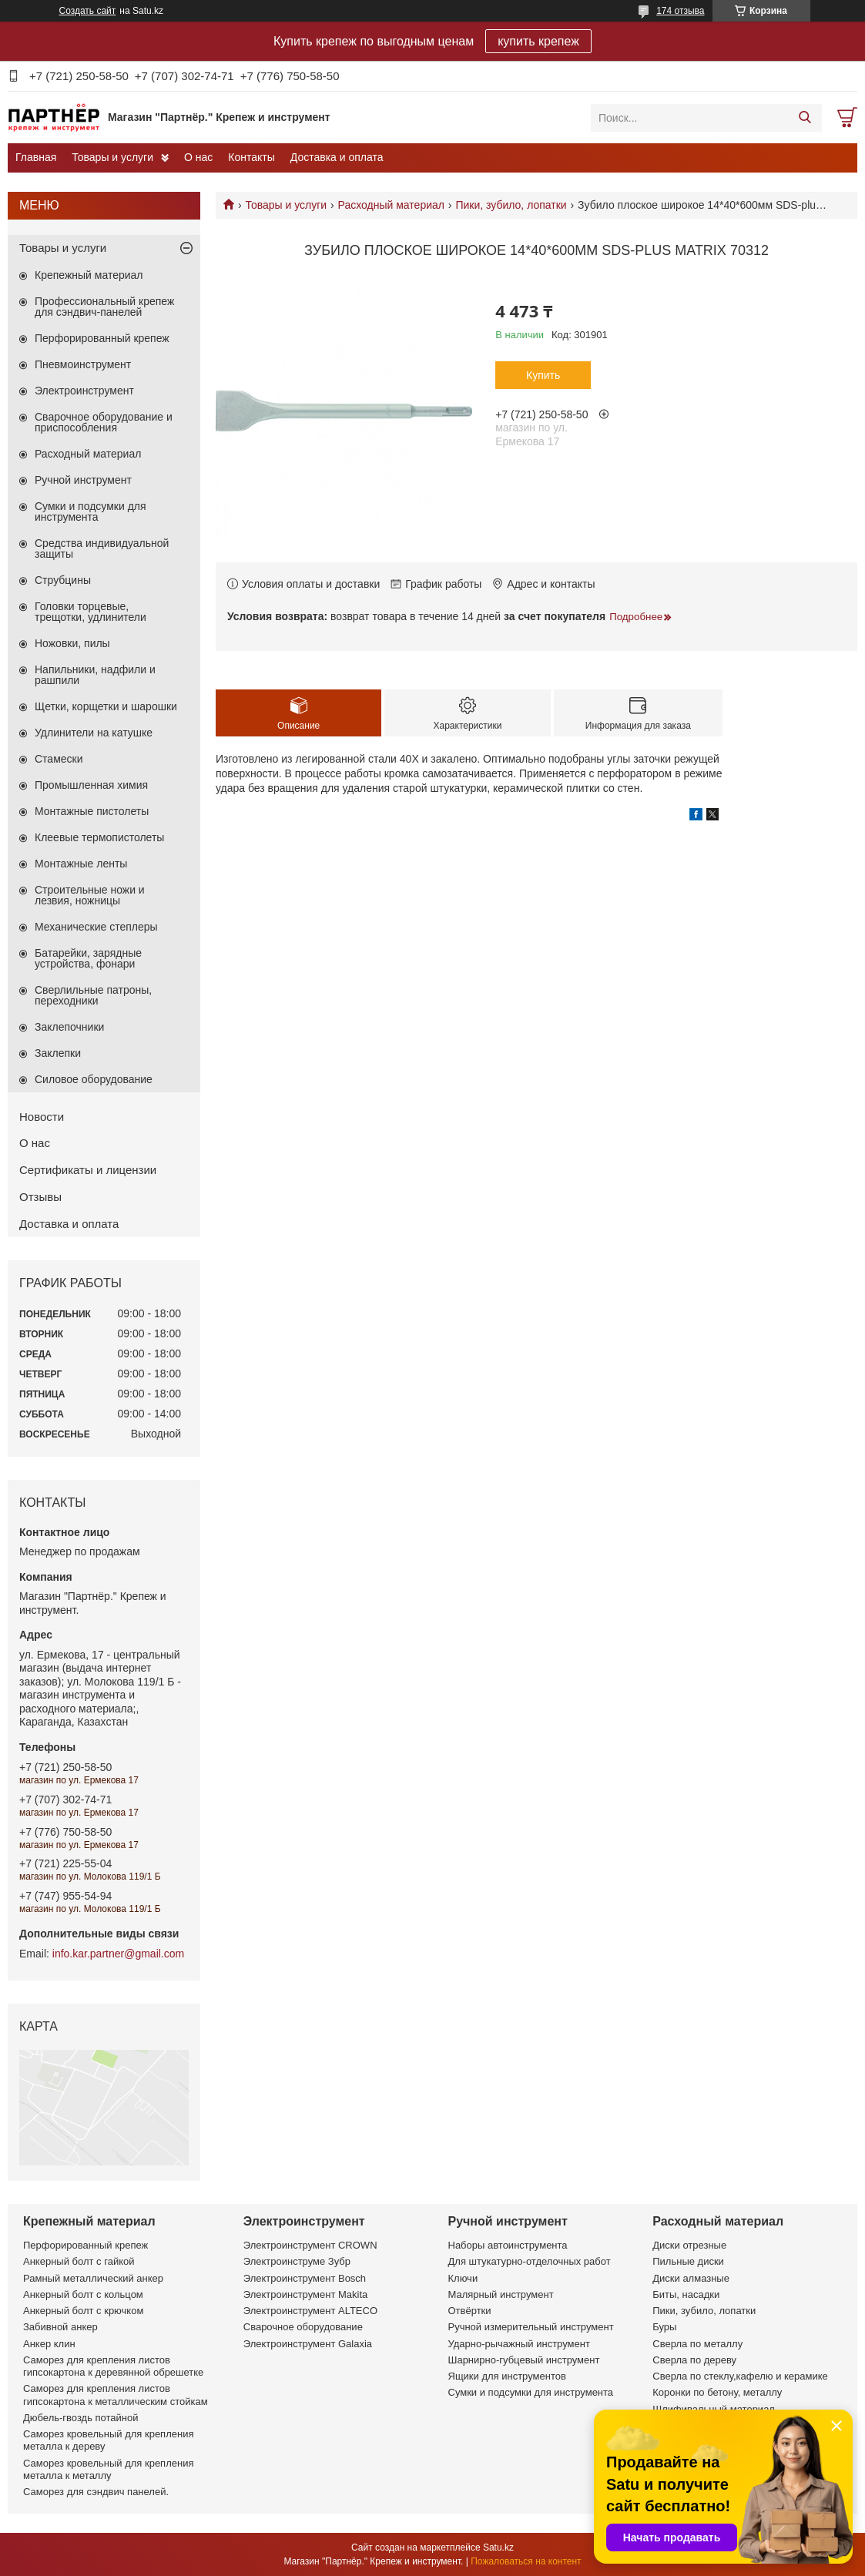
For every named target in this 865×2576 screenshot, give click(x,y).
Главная (35, 157)
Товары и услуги (112, 157)
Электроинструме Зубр (296, 2261)
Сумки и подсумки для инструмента (90, 511)
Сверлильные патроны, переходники (93, 995)
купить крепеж (538, 41)
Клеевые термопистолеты (99, 837)
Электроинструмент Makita (305, 2294)
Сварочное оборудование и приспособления (104, 422)
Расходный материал (391, 205)
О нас (198, 157)
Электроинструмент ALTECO (310, 2310)
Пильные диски (688, 2261)
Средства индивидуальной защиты (102, 548)
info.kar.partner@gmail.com (118, 1953)
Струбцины (63, 580)
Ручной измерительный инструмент (531, 2327)
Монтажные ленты (81, 863)
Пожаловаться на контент (526, 2561)
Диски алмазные (690, 2278)
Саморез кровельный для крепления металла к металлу (108, 2469)
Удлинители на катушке (94, 732)
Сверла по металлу (697, 2344)
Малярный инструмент (501, 2294)
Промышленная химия (91, 785)
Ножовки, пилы (72, 643)
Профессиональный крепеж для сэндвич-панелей (104, 306)
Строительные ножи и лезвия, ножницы (90, 895)
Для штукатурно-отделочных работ (529, 2261)
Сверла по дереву (694, 2360)
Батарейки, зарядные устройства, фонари (88, 958)
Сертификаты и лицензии (87, 1169)
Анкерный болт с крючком (83, 2310)
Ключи (463, 2278)
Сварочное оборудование (303, 2327)
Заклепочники (69, 1027)
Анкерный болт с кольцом (83, 2294)
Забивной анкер (60, 2327)
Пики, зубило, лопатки (510, 205)
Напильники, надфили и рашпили (95, 674)
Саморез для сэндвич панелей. (96, 2491)
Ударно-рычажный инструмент (519, 2344)
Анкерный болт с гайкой (78, 2261)
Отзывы (40, 1196)
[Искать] (804, 118)
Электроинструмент (84, 390)
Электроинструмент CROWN (310, 2245)
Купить (543, 375)
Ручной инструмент (83, 480)
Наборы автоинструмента (508, 2245)
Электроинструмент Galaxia (307, 2344)
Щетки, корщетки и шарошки (106, 706)
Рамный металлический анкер (93, 2278)
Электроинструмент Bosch (304, 2278)
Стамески (59, 759)
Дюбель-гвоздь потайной (81, 2417)
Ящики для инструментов (507, 2376)
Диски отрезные (689, 2245)
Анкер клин (49, 2344)
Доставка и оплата (337, 157)
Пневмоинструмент (83, 364)
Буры (664, 2327)
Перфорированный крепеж (102, 338)
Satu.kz (498, 2547)
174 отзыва (680, 10)
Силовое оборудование (94, 1079)
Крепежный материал (89, 275)
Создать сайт (87, 10)
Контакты (251, 157)
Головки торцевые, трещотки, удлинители (90, 611)
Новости (41, 1116)
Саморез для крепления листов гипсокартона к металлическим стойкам (115, 2395)
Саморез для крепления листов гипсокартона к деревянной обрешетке (113, 2366)
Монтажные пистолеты (92, 811)
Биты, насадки (685, 2294)
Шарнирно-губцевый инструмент (524, 2360)
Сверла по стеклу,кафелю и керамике (740, 2376)
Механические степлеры (96, 927)
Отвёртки (469, 2310)
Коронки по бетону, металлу (717, 2392)
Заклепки (58, 1053)
